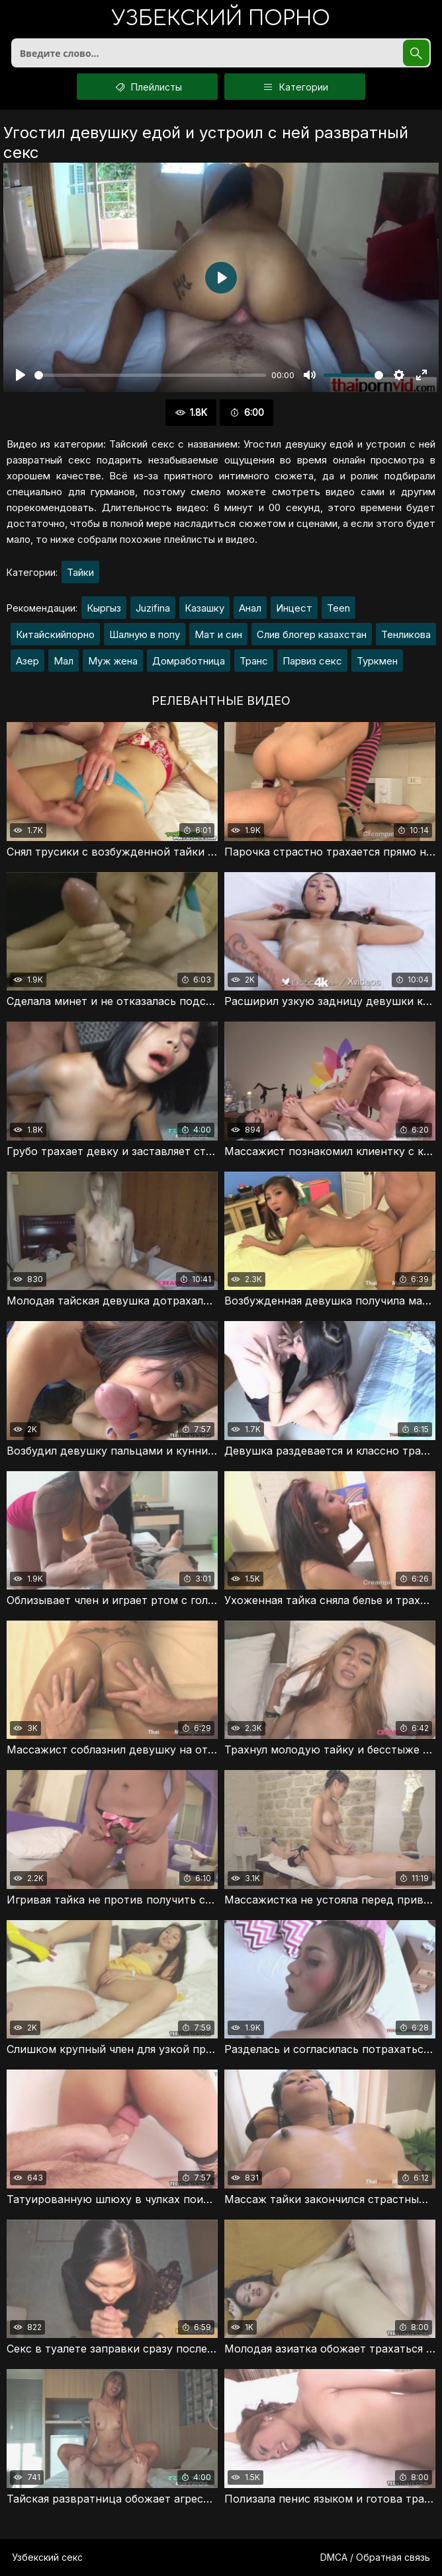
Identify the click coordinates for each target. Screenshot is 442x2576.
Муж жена (113, 661)
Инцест (294, 608)
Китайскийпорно (55, 634)
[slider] (150, 375)
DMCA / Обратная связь (375, 2557)
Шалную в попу (144, 634)
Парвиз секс (312, 661)
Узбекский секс (47, 2557)
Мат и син (218, 634)
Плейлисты (147, 87)
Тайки (80, 572)
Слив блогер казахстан (312, 634)
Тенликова (406, 634)
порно (221, 19)
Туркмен (377, 661)
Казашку (204, 608)
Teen (338, 608)
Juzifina (153, 608)
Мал (63, 661)
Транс (254, 661)
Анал (250, 608)
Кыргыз (104, 608)
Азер (27, 661)
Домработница (188, 661)
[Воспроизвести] (20, 374)
